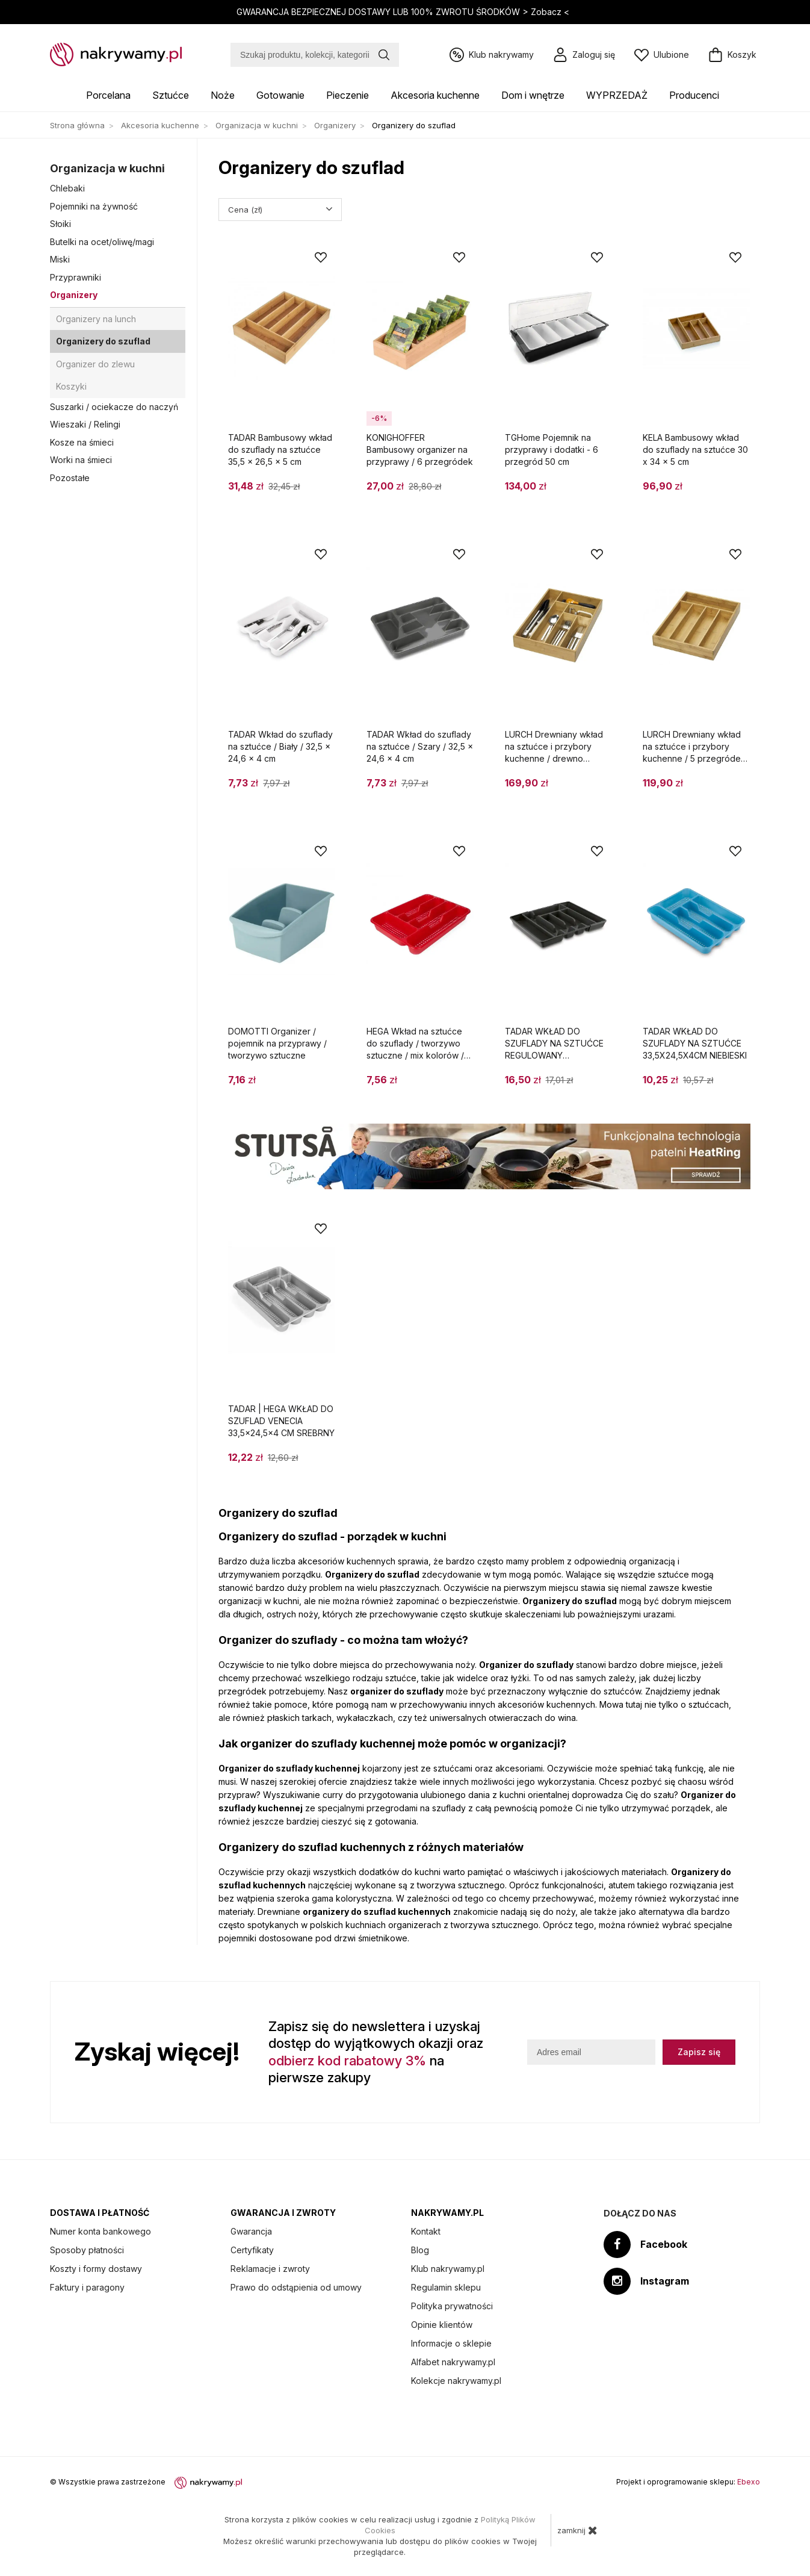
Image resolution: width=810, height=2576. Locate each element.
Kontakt (426, 2231)
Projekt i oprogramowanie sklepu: (688, 2481)
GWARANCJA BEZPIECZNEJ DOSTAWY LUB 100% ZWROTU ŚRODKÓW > (404, 12)
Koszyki (71, 386)
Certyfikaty (252, 2250)
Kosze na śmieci (82, 442)
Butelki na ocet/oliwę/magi (102, 242)
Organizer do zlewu (95, 364)
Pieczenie (347, 95)
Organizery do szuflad (103, 341)
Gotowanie (280, 95)
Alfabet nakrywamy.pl (453, 2362)
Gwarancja (251, 2231)
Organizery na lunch (96, 319)
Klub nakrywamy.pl (447, 2268)
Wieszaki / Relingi (85, 424)
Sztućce (170, 95)
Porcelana (108, 95)
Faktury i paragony (87, 2287)
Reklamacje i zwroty (270, 2268)
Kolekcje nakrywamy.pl (456, 2380)
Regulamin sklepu (446, 2287)
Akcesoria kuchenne (435, 95)
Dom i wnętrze (532, 95)
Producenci (694, 95)
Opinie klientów (441, 2324)
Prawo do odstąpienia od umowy (296, 2287)
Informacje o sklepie (451, 2343)
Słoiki (60, 224)
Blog (420, 2250)
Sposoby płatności (87, 2250)
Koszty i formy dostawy (96, 2268)
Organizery (73, 295)
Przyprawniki (75, 277)
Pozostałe (70, 478)
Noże (223, 95)
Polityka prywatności (452, 2306)
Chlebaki (67, 188)
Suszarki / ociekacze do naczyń (114, 407)
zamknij (577, 2530)
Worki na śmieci (81, 460)
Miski (60, 259)
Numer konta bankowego (100, 2231)
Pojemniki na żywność (94, 206)
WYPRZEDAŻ (617, 95)
